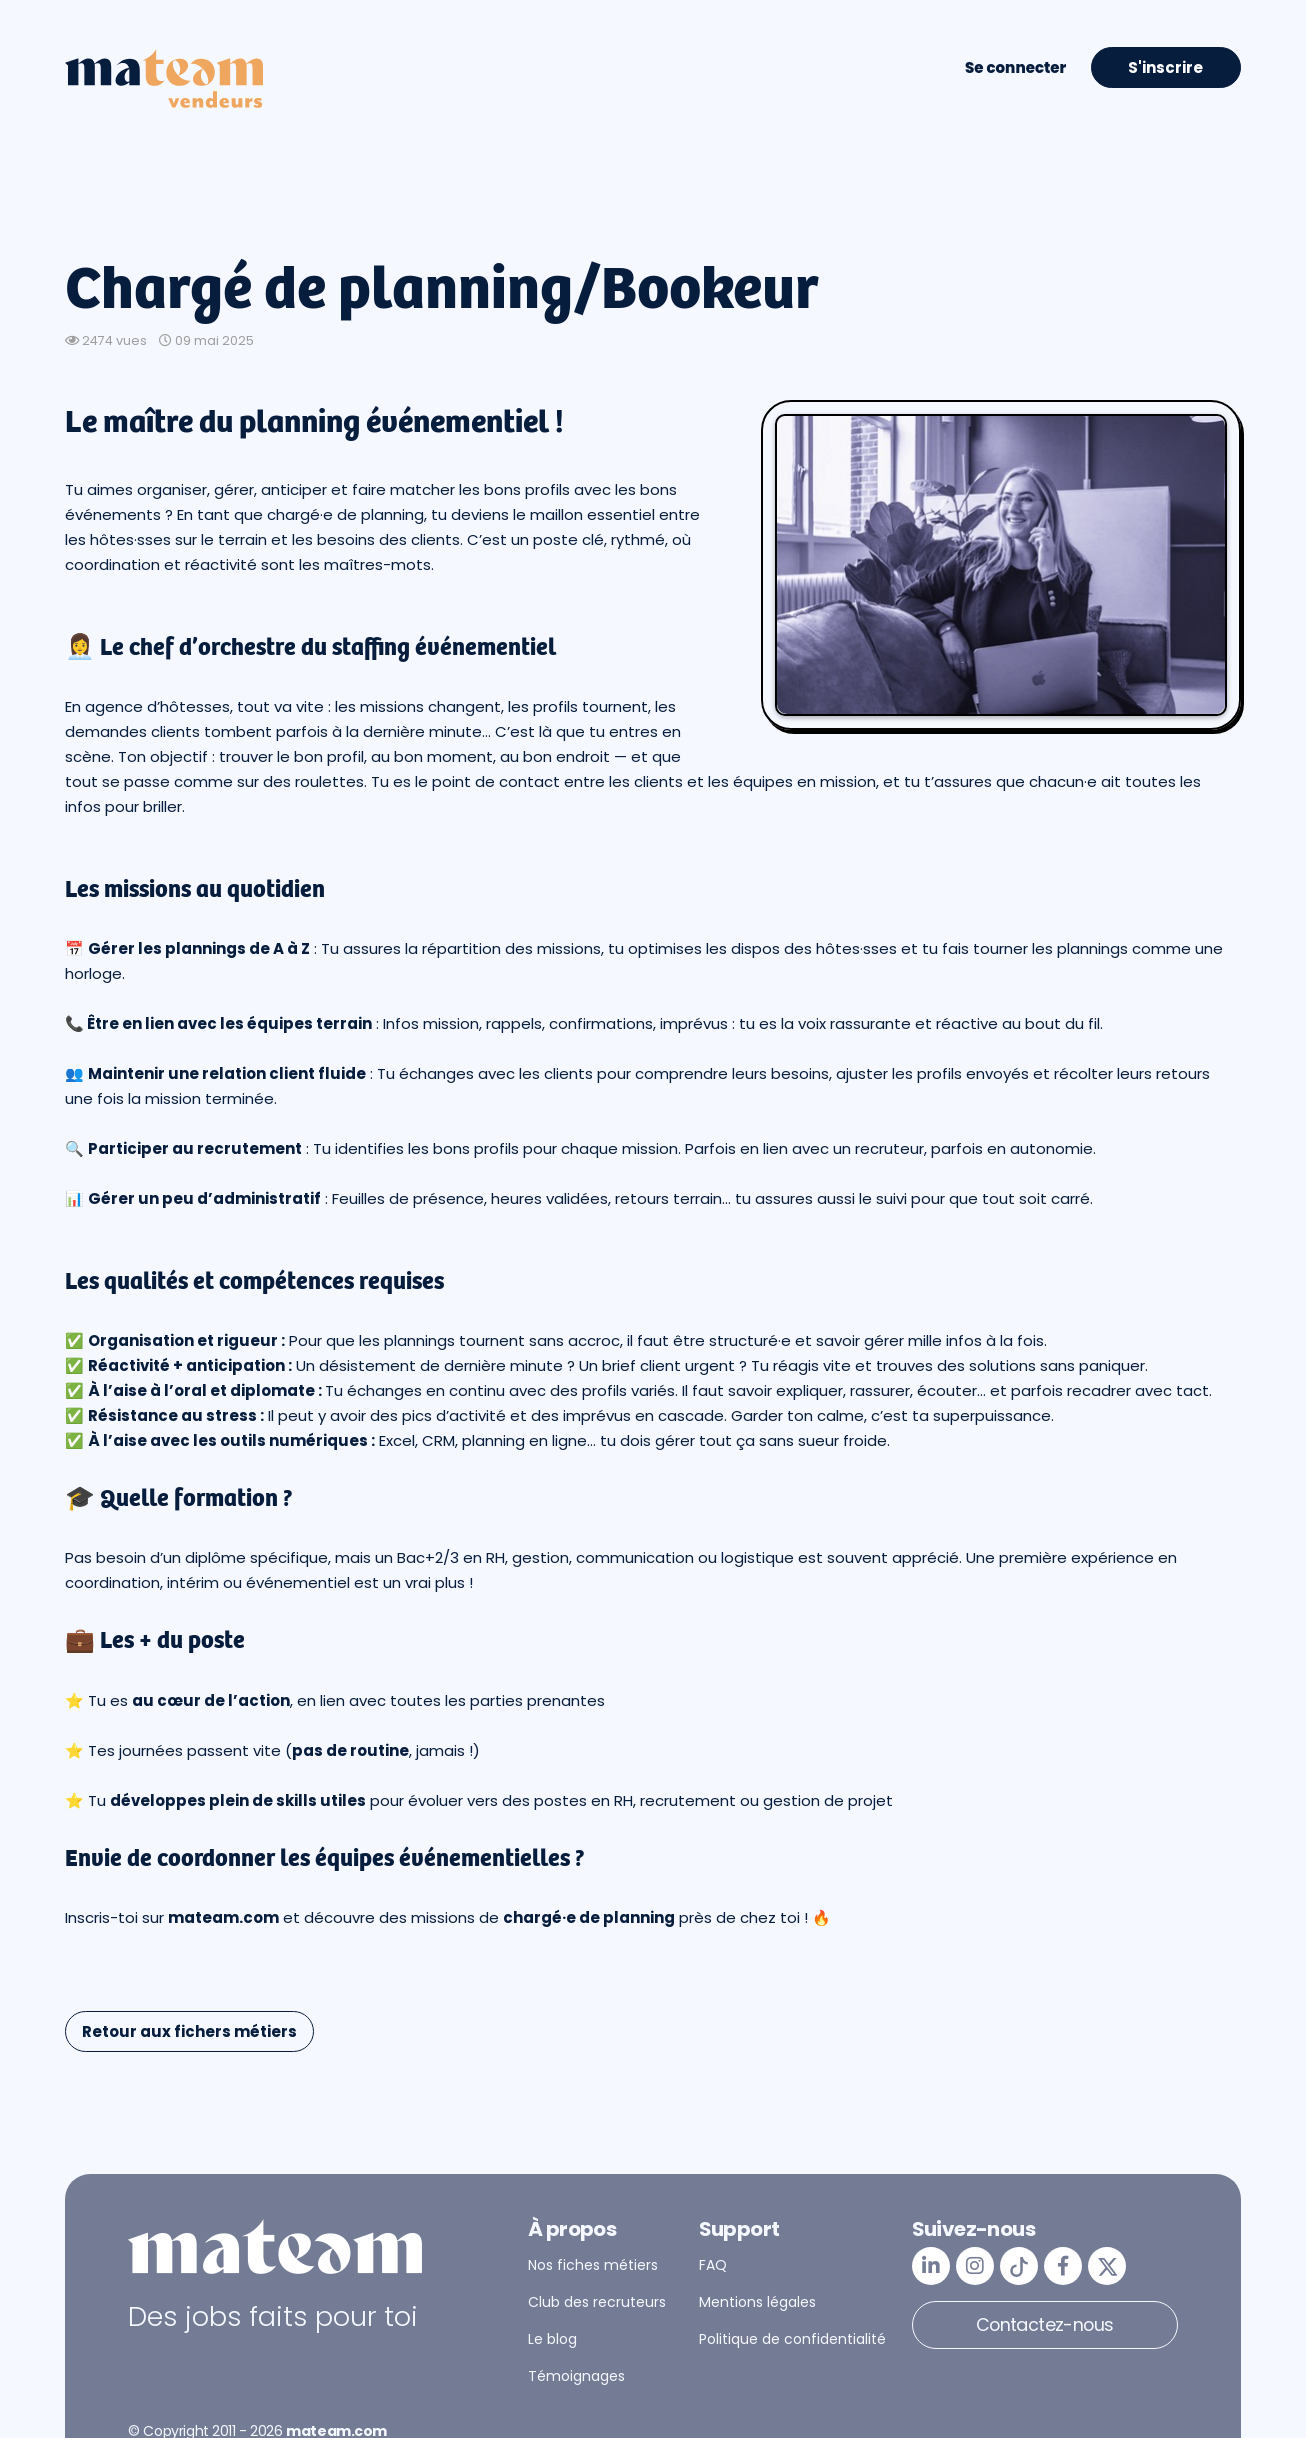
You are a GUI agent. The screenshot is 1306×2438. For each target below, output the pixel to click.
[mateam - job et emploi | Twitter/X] (1107, 2266)
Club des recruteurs (597, 2302)
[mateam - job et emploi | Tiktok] (1019, 2266)
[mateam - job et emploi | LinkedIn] (931, 2266)
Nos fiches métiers (593, 2265)
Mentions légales (757, 2302)
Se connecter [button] (1015, 67)
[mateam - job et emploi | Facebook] (1063, 2266)
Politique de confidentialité (792, 2339)
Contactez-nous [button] (1045, 2324)
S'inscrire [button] (1165, 67)
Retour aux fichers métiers (189, 2031)
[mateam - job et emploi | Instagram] (975, 2266)
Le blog (552, 2339)
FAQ (713, 2265)
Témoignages (576, 2376)
